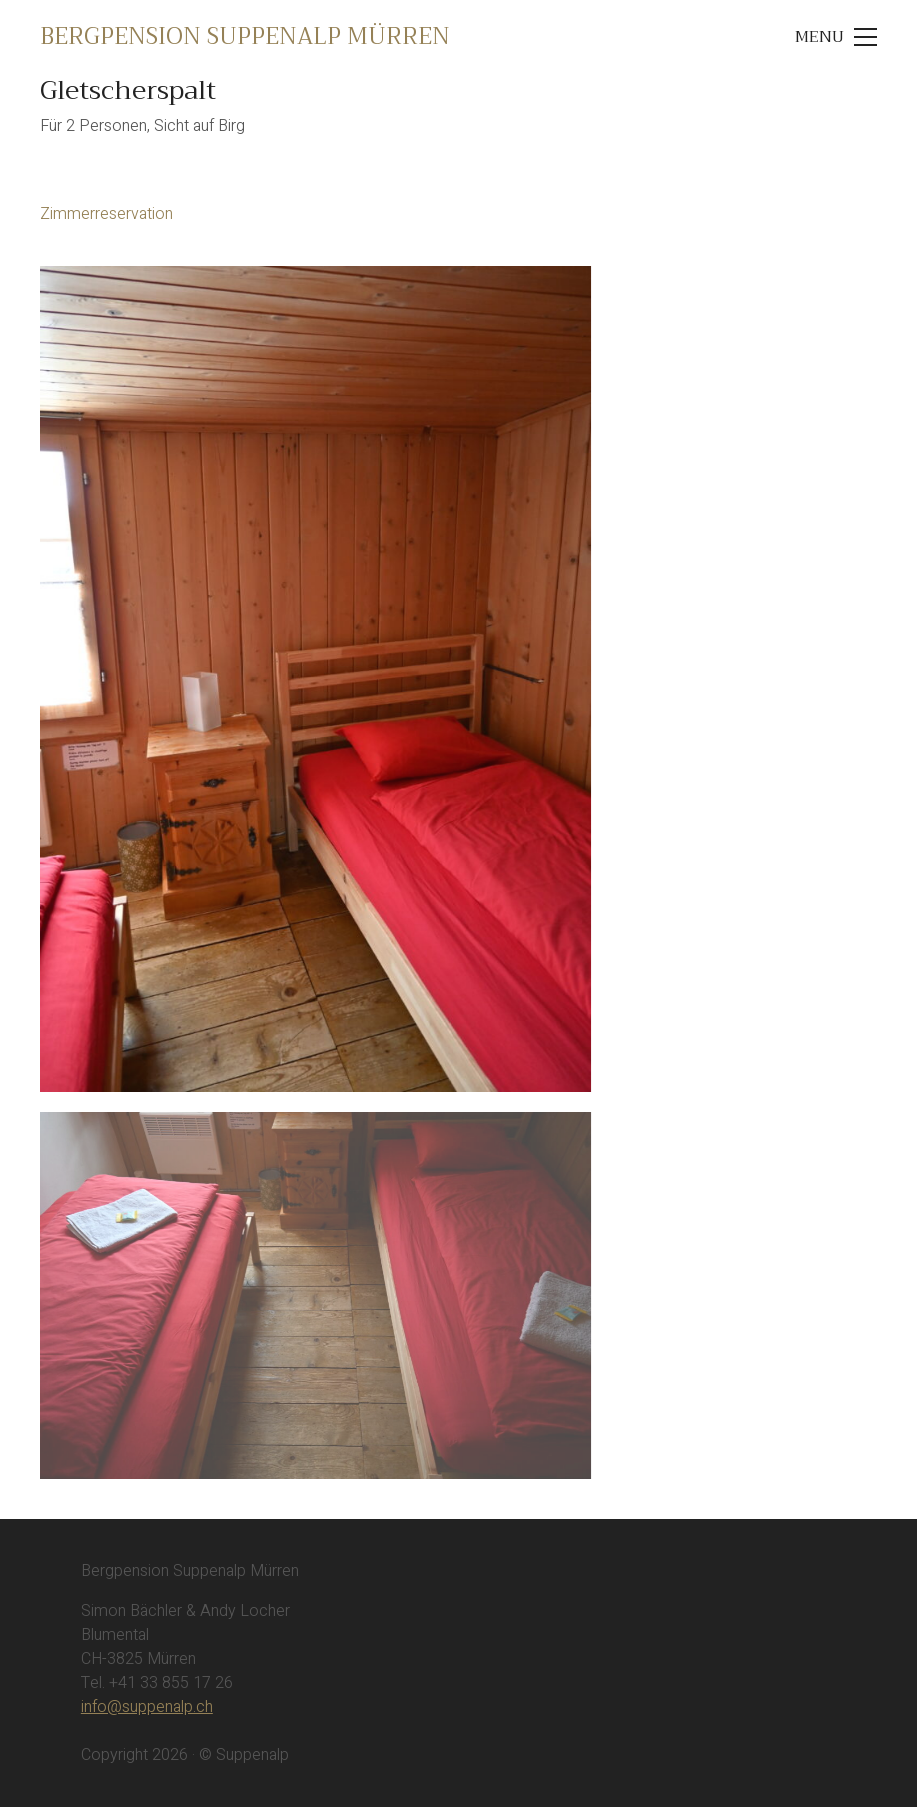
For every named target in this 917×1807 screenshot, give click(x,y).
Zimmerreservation (106, 214)
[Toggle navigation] (835, 37)
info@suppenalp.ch (147, 1707)
